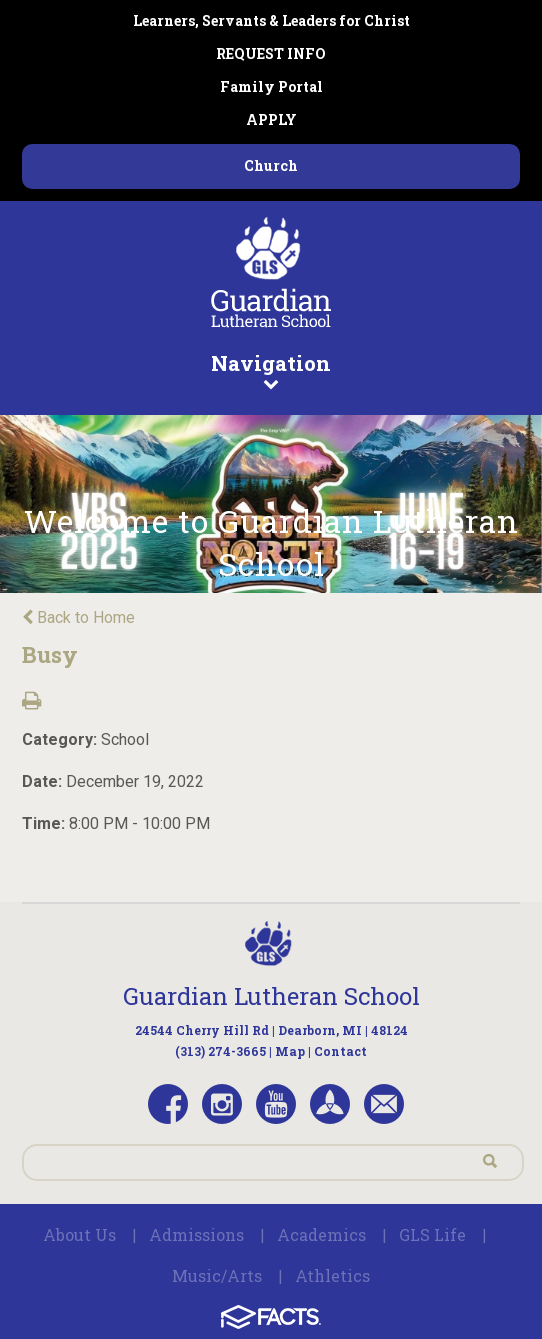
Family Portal (271, 86)
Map (290, 1051)
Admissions (196, 1234)
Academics (321, 1234)
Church (271, 165)
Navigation (271, 370)
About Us (79, 1234)
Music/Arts (217, 1275)
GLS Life (432, 1234)
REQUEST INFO (271, 53)
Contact (340, 1051)
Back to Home (78, 617)
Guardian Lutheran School (271, 996)
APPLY (271, 119)
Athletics (332, 1275)
